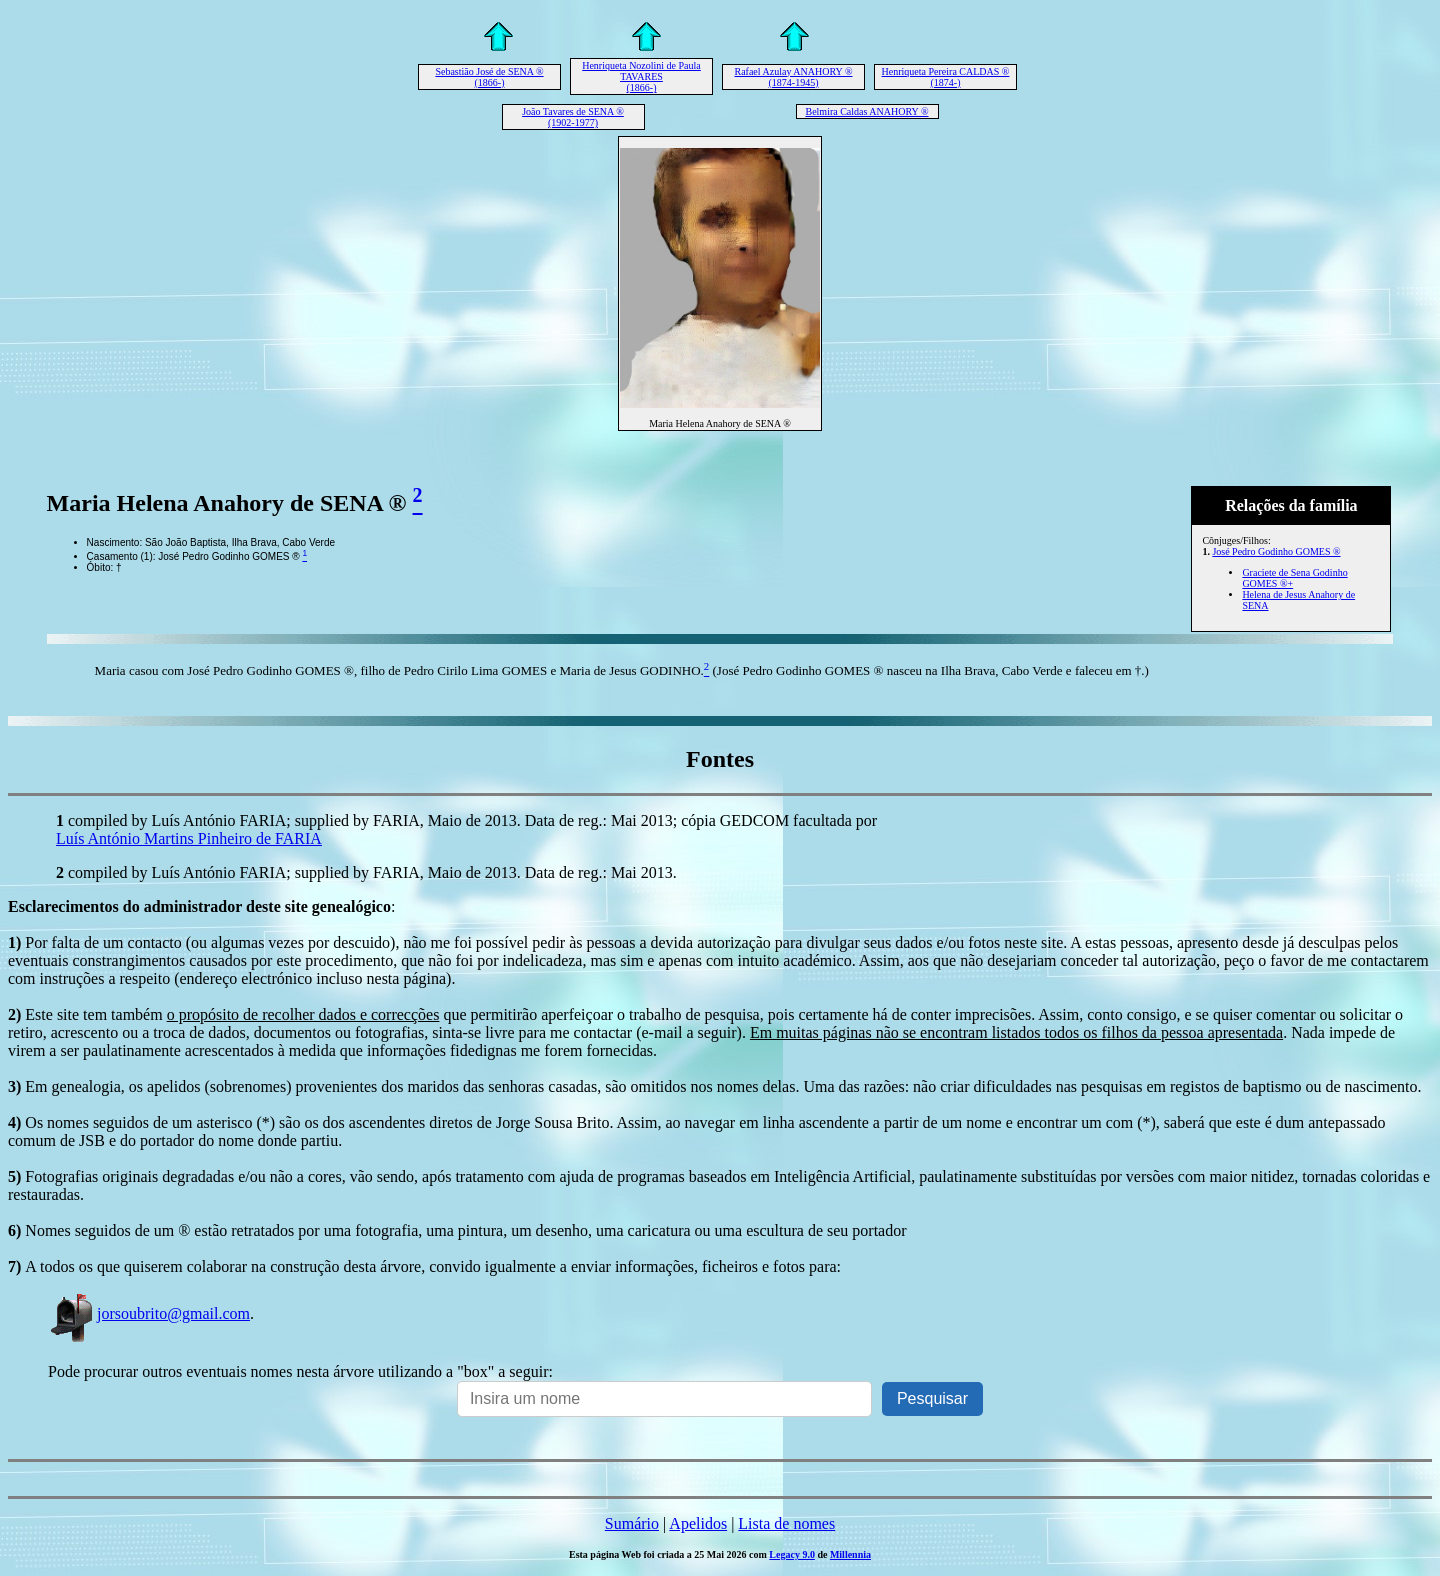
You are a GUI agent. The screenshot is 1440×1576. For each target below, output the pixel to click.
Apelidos (698, 1523)
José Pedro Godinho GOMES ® (1276, 551)
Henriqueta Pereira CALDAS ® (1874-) (946, 77)
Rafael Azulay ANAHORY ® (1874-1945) (793, 77)
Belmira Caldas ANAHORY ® (866, 111)
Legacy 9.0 (792, 1554)
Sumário (632, 1523)
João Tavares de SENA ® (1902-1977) (573, 117)
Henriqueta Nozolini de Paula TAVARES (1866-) (641, 76)
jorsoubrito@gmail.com (149, 1313)
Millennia (850, 1554)
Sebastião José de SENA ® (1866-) (489, 77)
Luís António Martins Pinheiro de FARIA (189, 838)
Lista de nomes (786, 1523)
